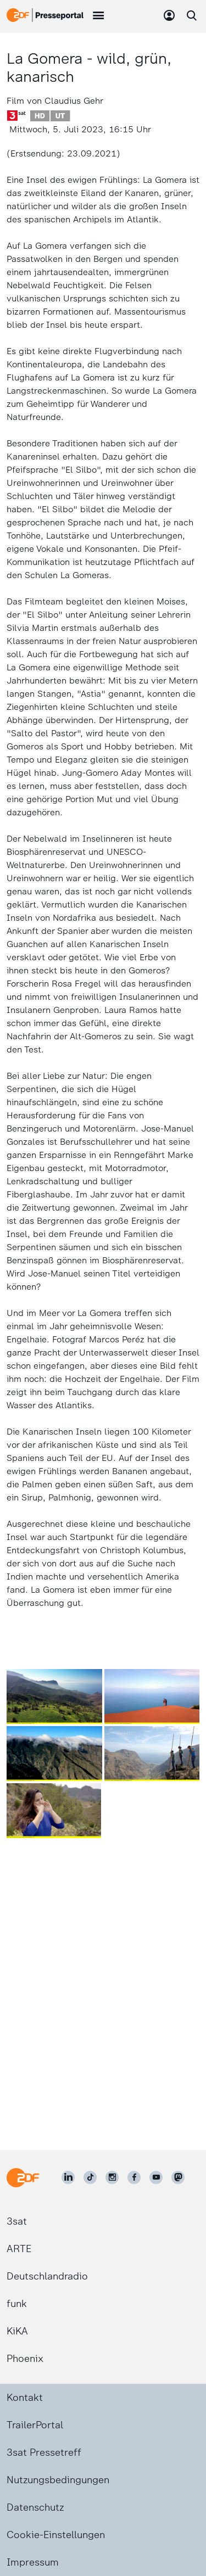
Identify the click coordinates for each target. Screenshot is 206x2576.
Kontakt (25, 2398)
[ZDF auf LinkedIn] (68, 2177)
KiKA (17, 2331)
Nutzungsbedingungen (58, 2480)
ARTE (19, 2249)
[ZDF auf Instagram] (112, 2177)
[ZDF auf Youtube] (156, 2177)
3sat (17, 2221)
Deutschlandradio (47, 2276)
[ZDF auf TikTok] (90, 2177)
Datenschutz (35, 2507)
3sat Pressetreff (44, 2452)
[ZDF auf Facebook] (134, 2177)
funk (17, 2304)
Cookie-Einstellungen (56, 2535)
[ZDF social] (178, 2177)
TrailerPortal (35, 2425)
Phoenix (25, 2359)
